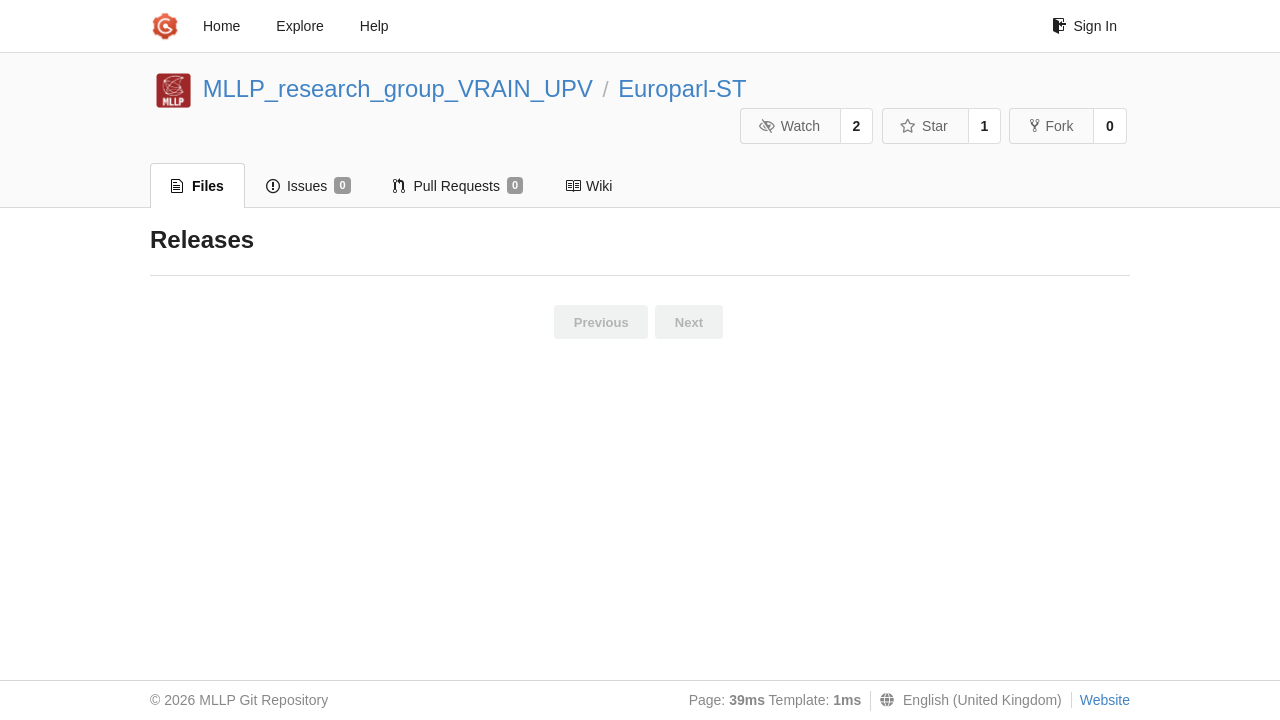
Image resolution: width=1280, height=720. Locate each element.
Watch (789, 126)
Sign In (1084, 26)
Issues (308, 186)
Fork (1051, 126)
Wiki (588, 186)
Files (197, 186)
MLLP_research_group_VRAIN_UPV (398, 88)
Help (374, 26)
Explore (299, 26)
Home (221, 26)
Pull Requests (458, 186)
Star (924, 126)
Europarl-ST (682, 88)
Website (1105, 700)
